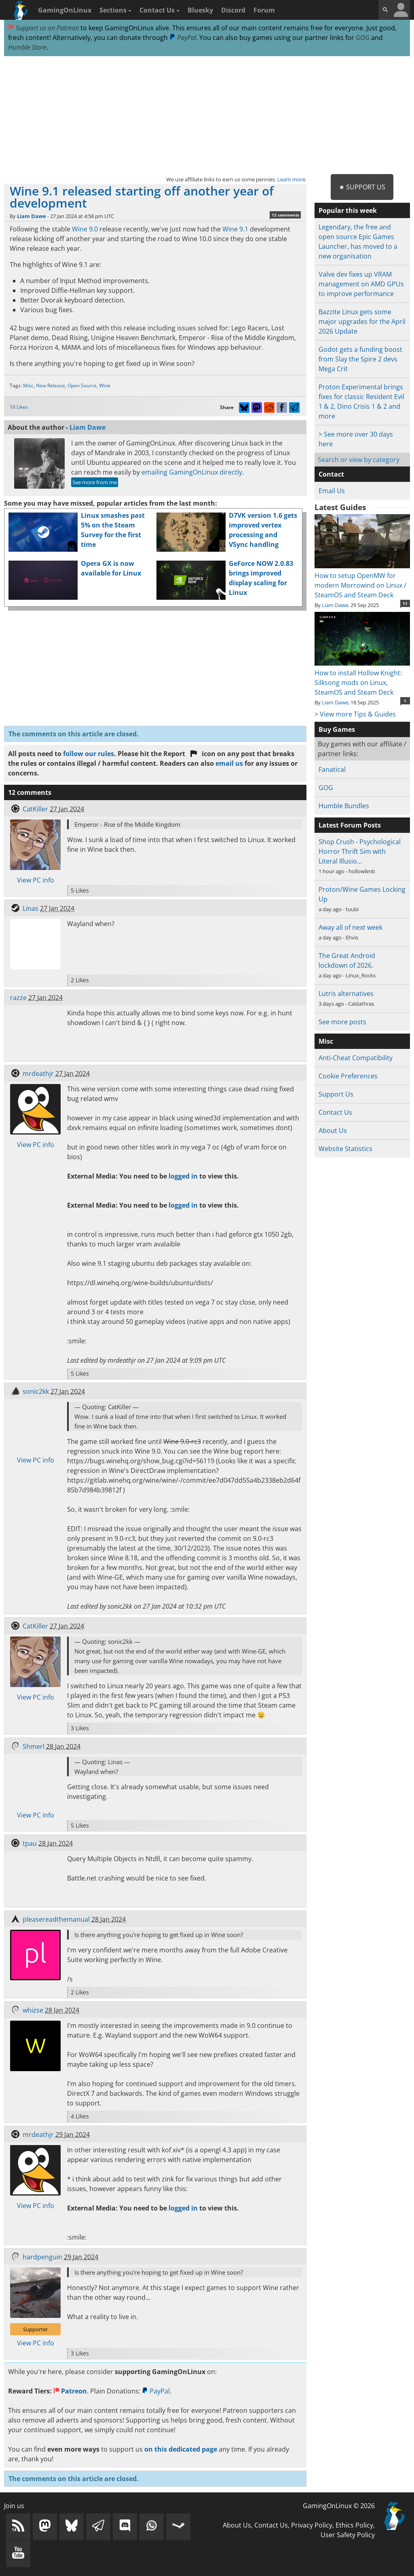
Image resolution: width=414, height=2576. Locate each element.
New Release (50, 385)
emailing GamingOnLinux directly (192, 472)
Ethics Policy (354, 2525)
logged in (183, 1176)
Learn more (291, 179)
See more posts (342, 1021)
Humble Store (27, 47)
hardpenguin (42, 2256)
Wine (104, 385)
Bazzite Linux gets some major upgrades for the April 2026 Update (362, 321)
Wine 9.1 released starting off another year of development (142, 197)
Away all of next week (350, 927)
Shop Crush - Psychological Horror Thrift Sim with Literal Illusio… (360, 851)
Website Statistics (345, 1148)
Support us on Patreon (43, 27)
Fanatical (332, 769)
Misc (28, 385)
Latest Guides (340, 507)
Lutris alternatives (346, 993)
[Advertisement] (207, 115)
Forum (264, 10)
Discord (233, 10)
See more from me (94, 482)
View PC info (35, 880)
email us (229, 763)
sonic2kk (36, 1391)
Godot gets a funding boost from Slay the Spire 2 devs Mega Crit (360, 359)
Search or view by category (358, 459)
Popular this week (348, 210)
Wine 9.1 (235, 229)
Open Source (82, 385)
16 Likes (19, 406)
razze (18, 997)
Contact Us (159, 10)
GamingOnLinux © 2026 (339, 2505)
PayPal (182, 37)
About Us (333, 1130)
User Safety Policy (348, 2534)
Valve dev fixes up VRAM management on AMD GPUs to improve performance (361, 284)
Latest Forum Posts (350, 825)
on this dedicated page (180, 2449)
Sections (115, 10)
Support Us (336, 1094)
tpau (30, 1843)
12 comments (285, 215)
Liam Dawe (31, 216)
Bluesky (200, 10)
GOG (363, 37)
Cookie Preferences (348, 1076)
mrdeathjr (38, 1073)
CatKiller (35, 809)
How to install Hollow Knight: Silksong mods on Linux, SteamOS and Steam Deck (362, 678)
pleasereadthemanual (56, 1919)
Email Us (332, 490)
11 (405, 603)
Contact (331, 474)
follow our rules (88, 753)
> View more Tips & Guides (355, 714)
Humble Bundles (344, 805)
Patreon (70, 2391)
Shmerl (33, 1746)
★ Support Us (362, 187)
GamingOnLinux (64, 10)
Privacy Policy (311, 2525)
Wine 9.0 (85, 229)
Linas (30, 908)
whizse (33, 2010)
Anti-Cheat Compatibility (356, 1057)
